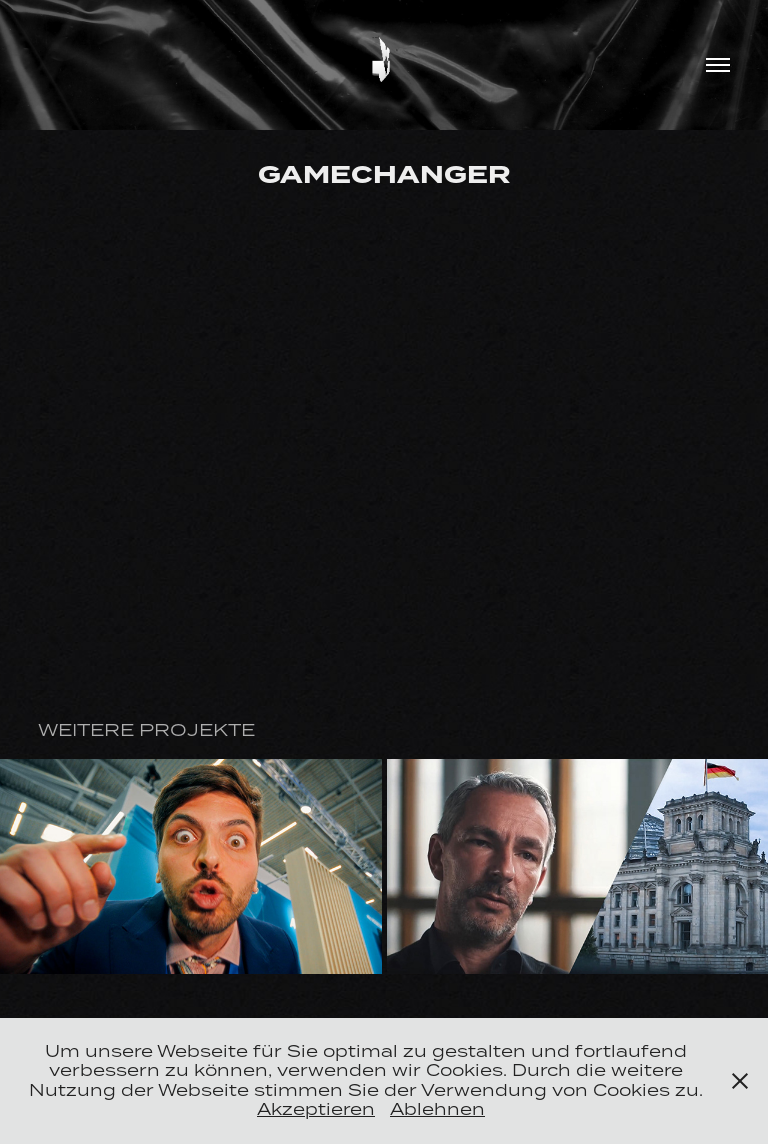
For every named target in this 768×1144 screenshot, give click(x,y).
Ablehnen (437, 1109)
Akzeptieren (316, 1109)
